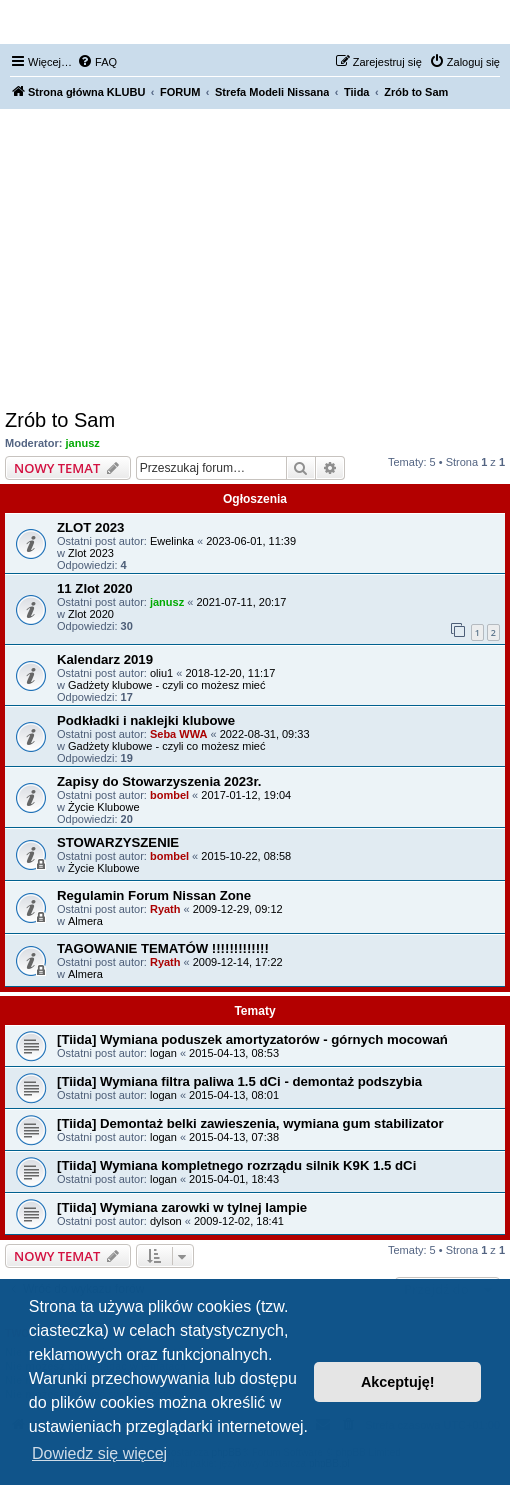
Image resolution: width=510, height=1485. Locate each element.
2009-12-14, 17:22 (238, 962)
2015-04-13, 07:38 (234, 1137)
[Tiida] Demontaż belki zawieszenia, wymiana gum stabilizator (250, 1123)
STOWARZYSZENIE (118, 842)
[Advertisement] (255, 259)
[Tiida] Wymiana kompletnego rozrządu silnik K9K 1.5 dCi (236, 1165)
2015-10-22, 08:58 (246, 856)
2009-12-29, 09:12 (238, 909)
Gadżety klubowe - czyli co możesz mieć (166, 685)
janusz (83, 443)
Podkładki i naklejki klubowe (146, 720)
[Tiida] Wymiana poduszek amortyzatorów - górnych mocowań (252, 1039)
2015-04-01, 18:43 (234, 1179)
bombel (169, 795)
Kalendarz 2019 (105, 659)
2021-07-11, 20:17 (241, 602)
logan (163, 1053)
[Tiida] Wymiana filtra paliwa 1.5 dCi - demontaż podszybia (239, 1081)
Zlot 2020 (91, 614)
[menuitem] (97, 62)
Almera (85, 921)
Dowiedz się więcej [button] (99, 1453)
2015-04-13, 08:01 (234, 1095)
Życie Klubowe (104, 807)
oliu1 (161, 673)
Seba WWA (178, 734)
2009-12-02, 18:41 (239, 1221)
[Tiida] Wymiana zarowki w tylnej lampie (182, 1207)
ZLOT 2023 (90, 527)
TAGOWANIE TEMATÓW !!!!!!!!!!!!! (163, 948)
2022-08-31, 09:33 (265, 734)
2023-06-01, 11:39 (251, 541)
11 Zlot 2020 (95, 588)
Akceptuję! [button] (398, 1382)
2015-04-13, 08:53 (234, 1053)
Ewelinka (172, 541)
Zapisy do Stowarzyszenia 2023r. (159, 781)
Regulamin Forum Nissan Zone (154, 895)
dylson (166, 1221)
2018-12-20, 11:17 (230, 673)
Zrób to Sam (60, 420)
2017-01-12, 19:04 (246, 795)
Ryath (165, 909)
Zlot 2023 (91, 553)
